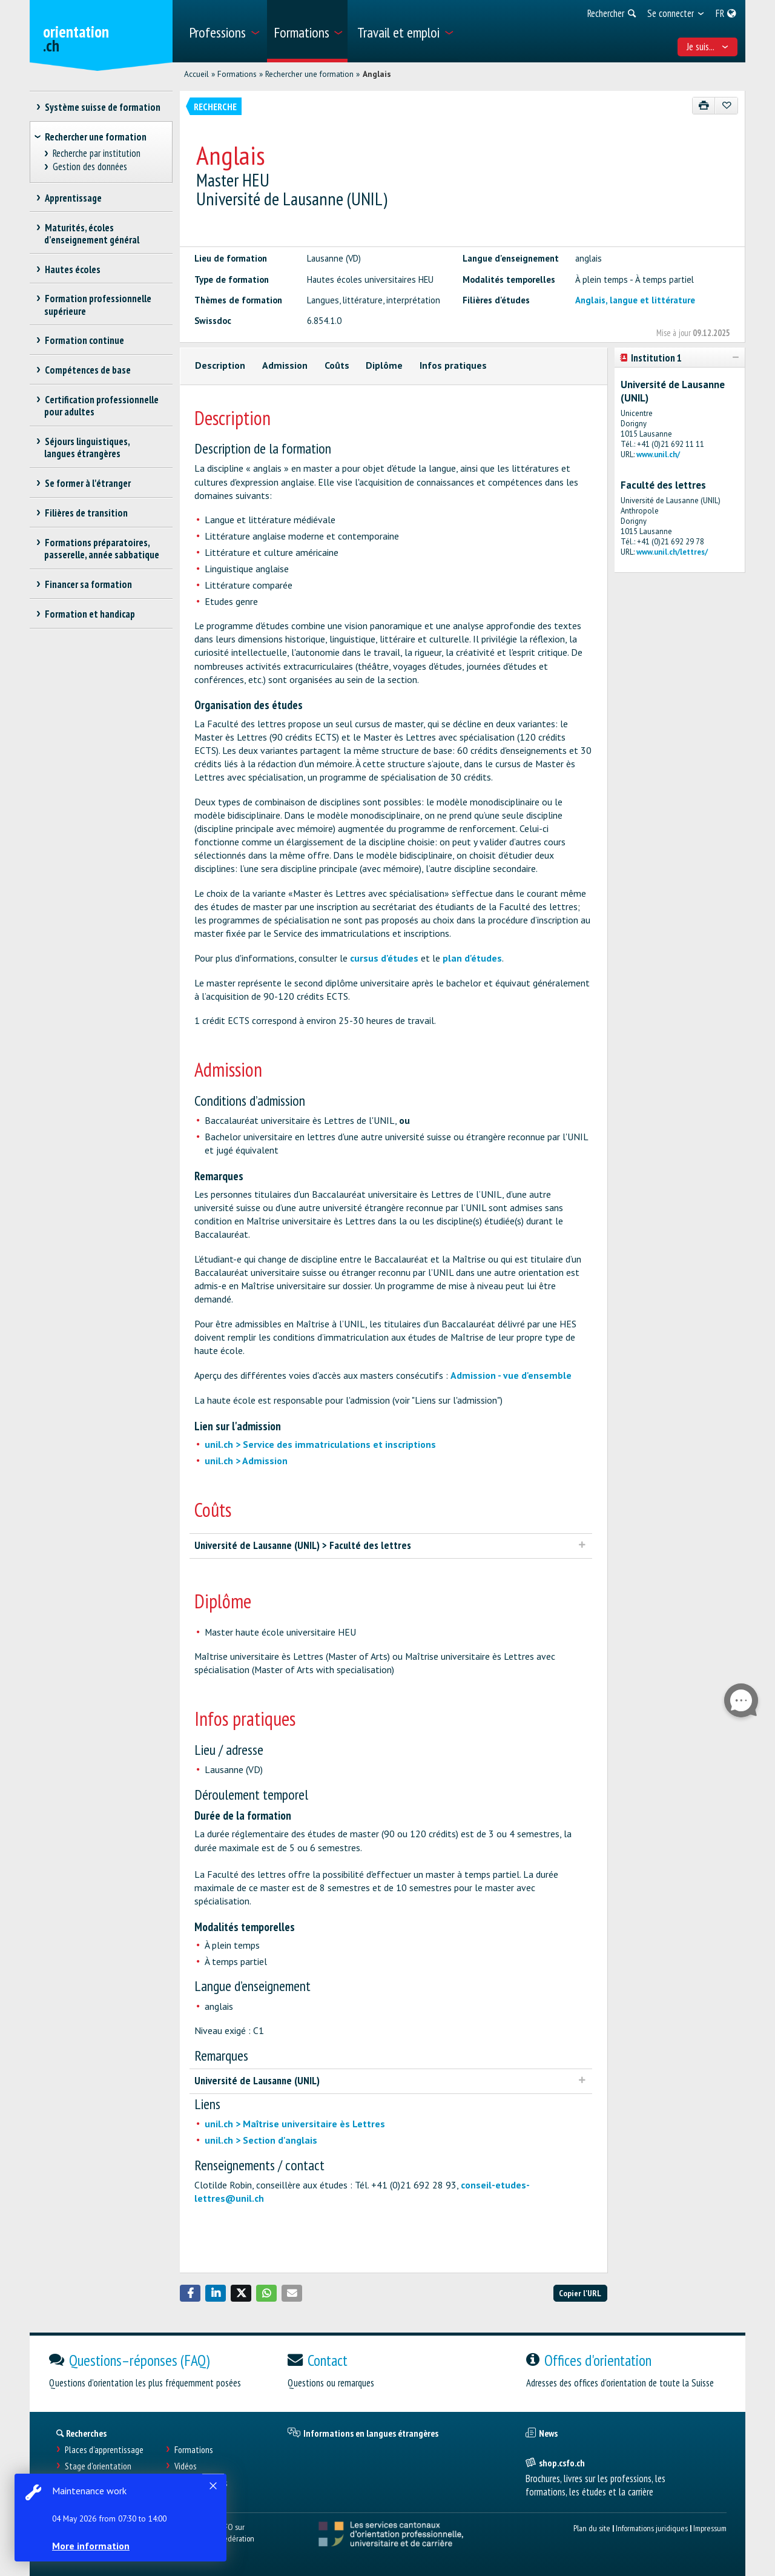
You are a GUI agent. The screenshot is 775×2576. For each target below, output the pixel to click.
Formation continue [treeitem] (84, 340)
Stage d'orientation (98, 2466)
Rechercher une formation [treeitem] (96, 137)
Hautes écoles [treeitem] (72, 269)
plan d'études (472, 958)
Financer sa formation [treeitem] (88, 584)
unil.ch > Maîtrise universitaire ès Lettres (295, 2124)
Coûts (337, 365)
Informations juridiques (652, 2528)
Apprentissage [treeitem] (73, 198)
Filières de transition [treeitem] (86, 513)
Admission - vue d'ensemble (511, 1375)
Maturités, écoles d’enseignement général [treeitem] (91, 233)
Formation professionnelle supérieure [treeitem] (97, 304)
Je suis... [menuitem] (708, 46)
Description (220, 365)
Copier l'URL (580, 2293)
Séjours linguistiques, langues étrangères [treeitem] (87, 447)
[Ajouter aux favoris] (726, 105)
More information (91, 2546)
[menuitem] (224, 31)
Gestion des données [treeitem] (90, 166)
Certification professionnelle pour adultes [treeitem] (101, 405)
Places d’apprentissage (104, 2449)
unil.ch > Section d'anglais (261, 2140)
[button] (190, 2293)
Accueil (196, 73)
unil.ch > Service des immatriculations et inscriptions (320, 1444)
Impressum (710, 2528)
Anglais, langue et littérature (635, 300)
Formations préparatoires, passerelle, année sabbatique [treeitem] (101, 548)
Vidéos (185, 2466)
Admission (285, 365)
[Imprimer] (704, 105)
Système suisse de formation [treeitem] (102, 107)
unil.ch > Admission (246, 1461)
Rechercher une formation (309, 73)
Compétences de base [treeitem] (87, 370)
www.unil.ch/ (658, 454)
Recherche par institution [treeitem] (97, 153)
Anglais (377, 73)
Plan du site (591, 2528)
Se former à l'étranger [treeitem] (87, 483)
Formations (237, 73)
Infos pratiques (453, 365)
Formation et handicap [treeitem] (89, 614)
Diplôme (384, 365)
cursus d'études (384, 958)
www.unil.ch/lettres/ (672, 552)
